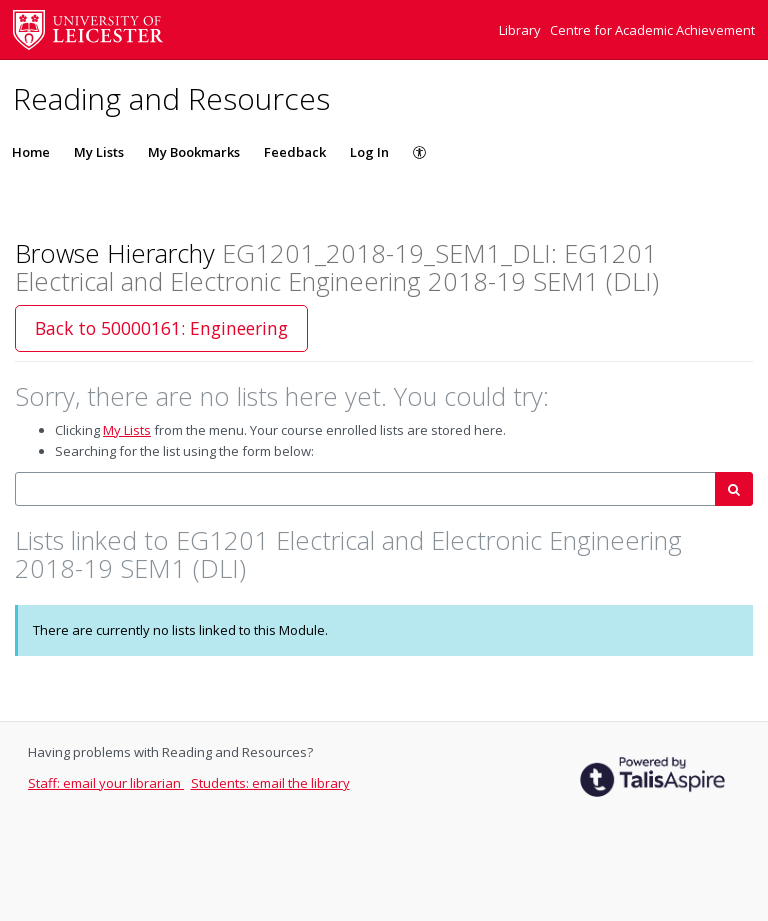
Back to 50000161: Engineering (161, 328)
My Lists (99, 152)
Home (31, 152)
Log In (369, 152)
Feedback (295, 152)
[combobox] (365, 489)
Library (521, 30)
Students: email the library (270, 783)
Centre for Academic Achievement (652, 30)
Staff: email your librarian (106, 783)
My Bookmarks (194, 152)
